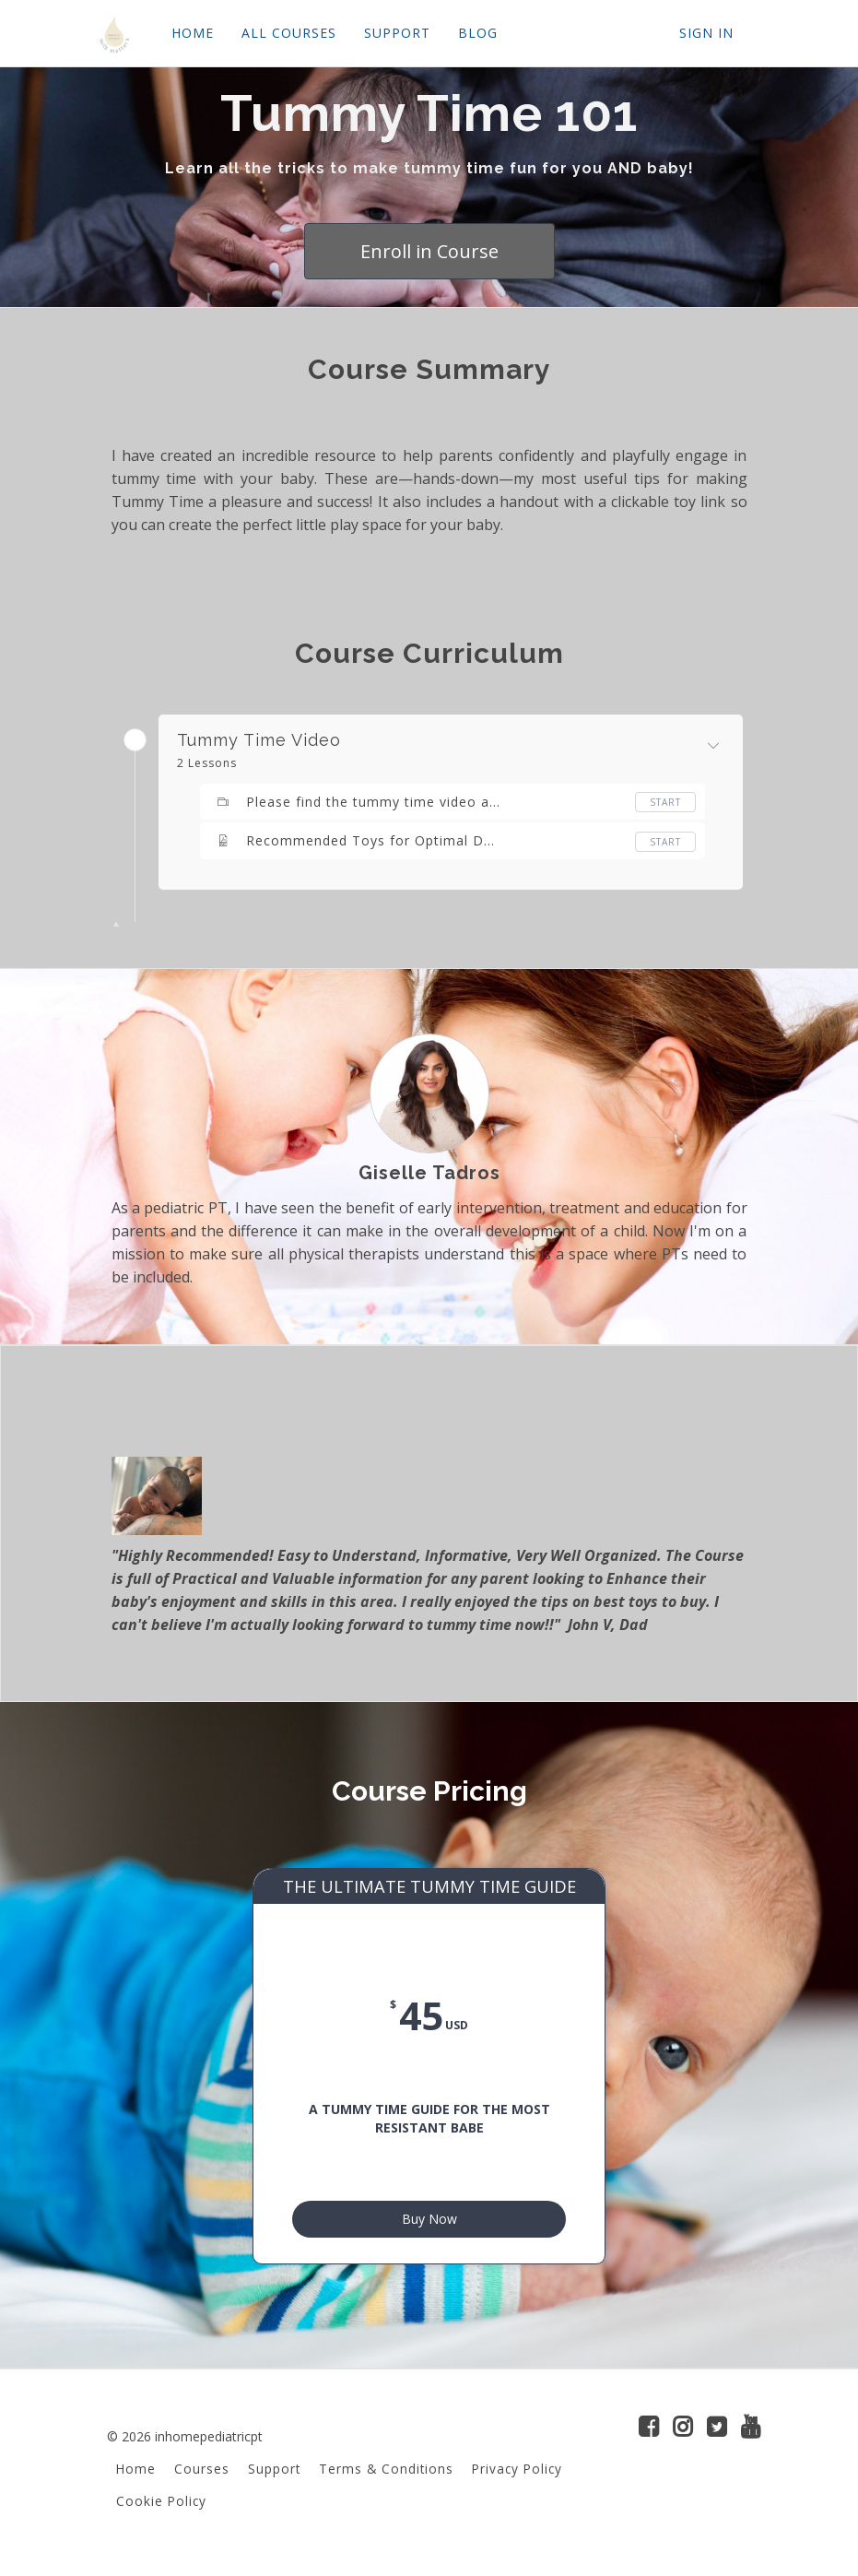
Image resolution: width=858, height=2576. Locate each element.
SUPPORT (397, 32)
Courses (201, 2476)
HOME (192, 32)
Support (274, 2476)
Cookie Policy (161, 2508)
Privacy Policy (517, 2476)
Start (665, 802)
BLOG (478, 32)
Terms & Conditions (386, 2476)
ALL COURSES (288, 32)
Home (136, 2476)
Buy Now (429, 2222)
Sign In (706, 32)
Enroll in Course (429, 251)
